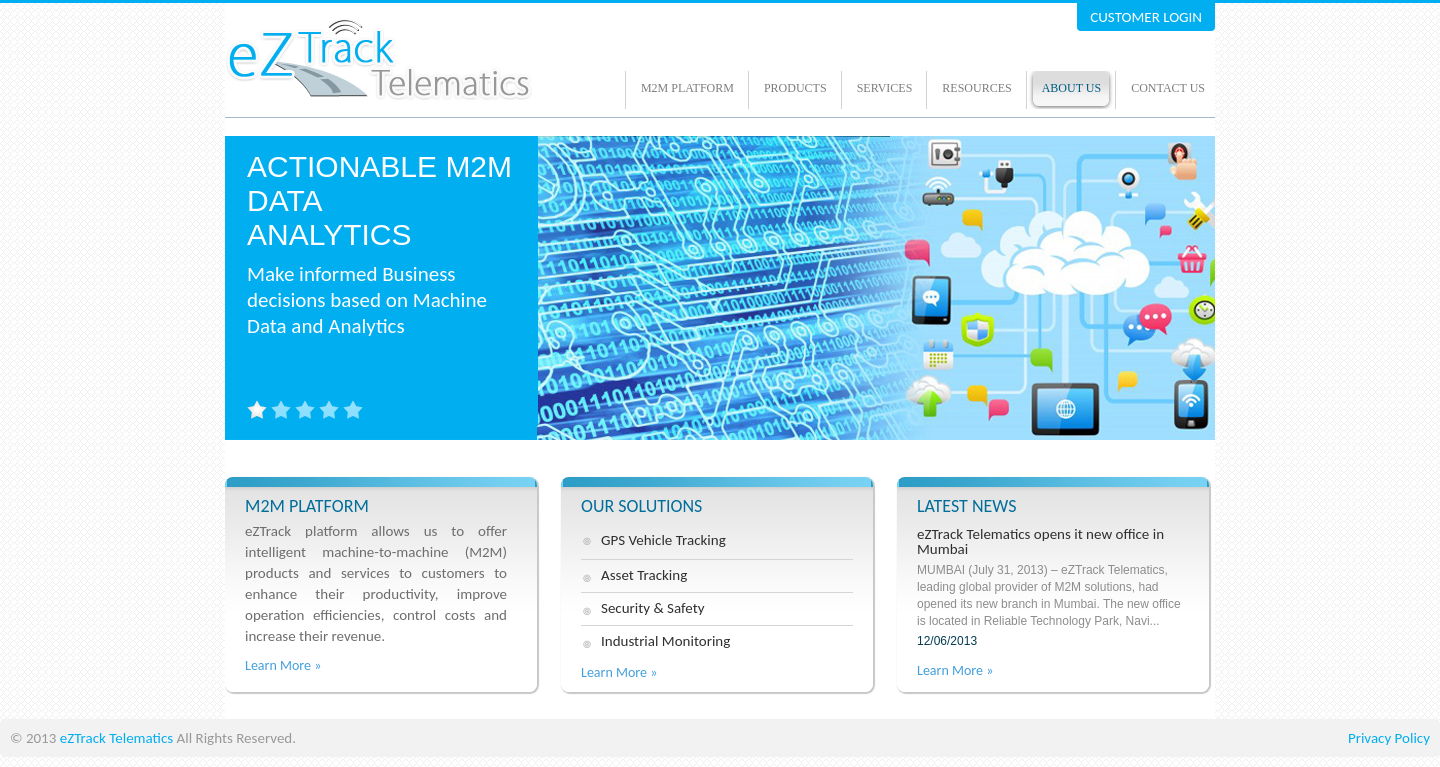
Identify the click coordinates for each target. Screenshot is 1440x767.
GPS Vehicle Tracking (663, 540)
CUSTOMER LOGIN (1146, 17)
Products (795, 88)
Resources (976, 88)
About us (1071, 88)
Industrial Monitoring (665, 641)
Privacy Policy (1389, 738)
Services (885, 88)
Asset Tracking (644, 575)
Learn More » (283, 665)
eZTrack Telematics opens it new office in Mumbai (1053, 587)
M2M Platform (687, 88)
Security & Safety (652, 608)
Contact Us (1168, 88)
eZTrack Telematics (116, 738)
